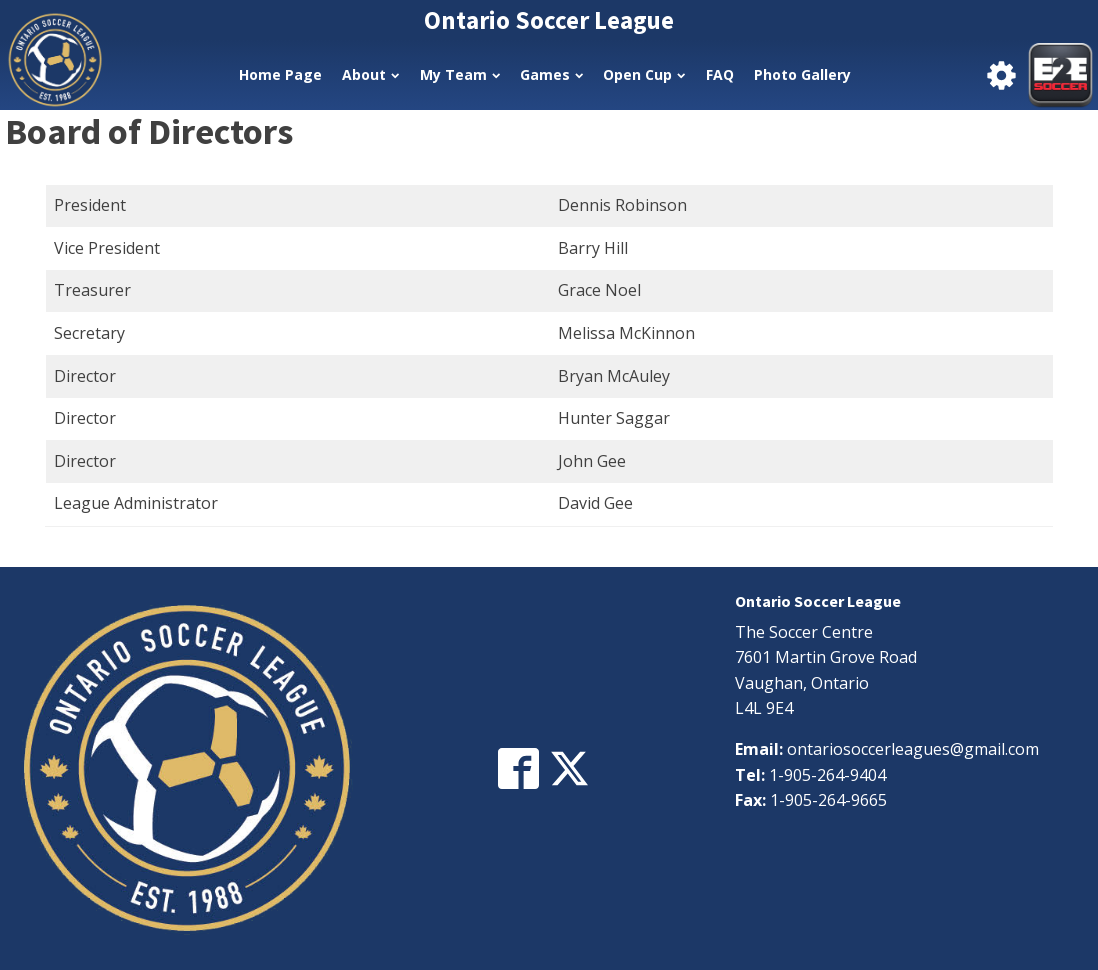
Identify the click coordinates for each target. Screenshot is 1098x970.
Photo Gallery (802, 74)
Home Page (280, 74)
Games (551, 74)
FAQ (720, 74)
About (370, 74)
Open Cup (644, 74)
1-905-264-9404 (827, 775)
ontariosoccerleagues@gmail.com (913, 749)
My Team (460, 74)
